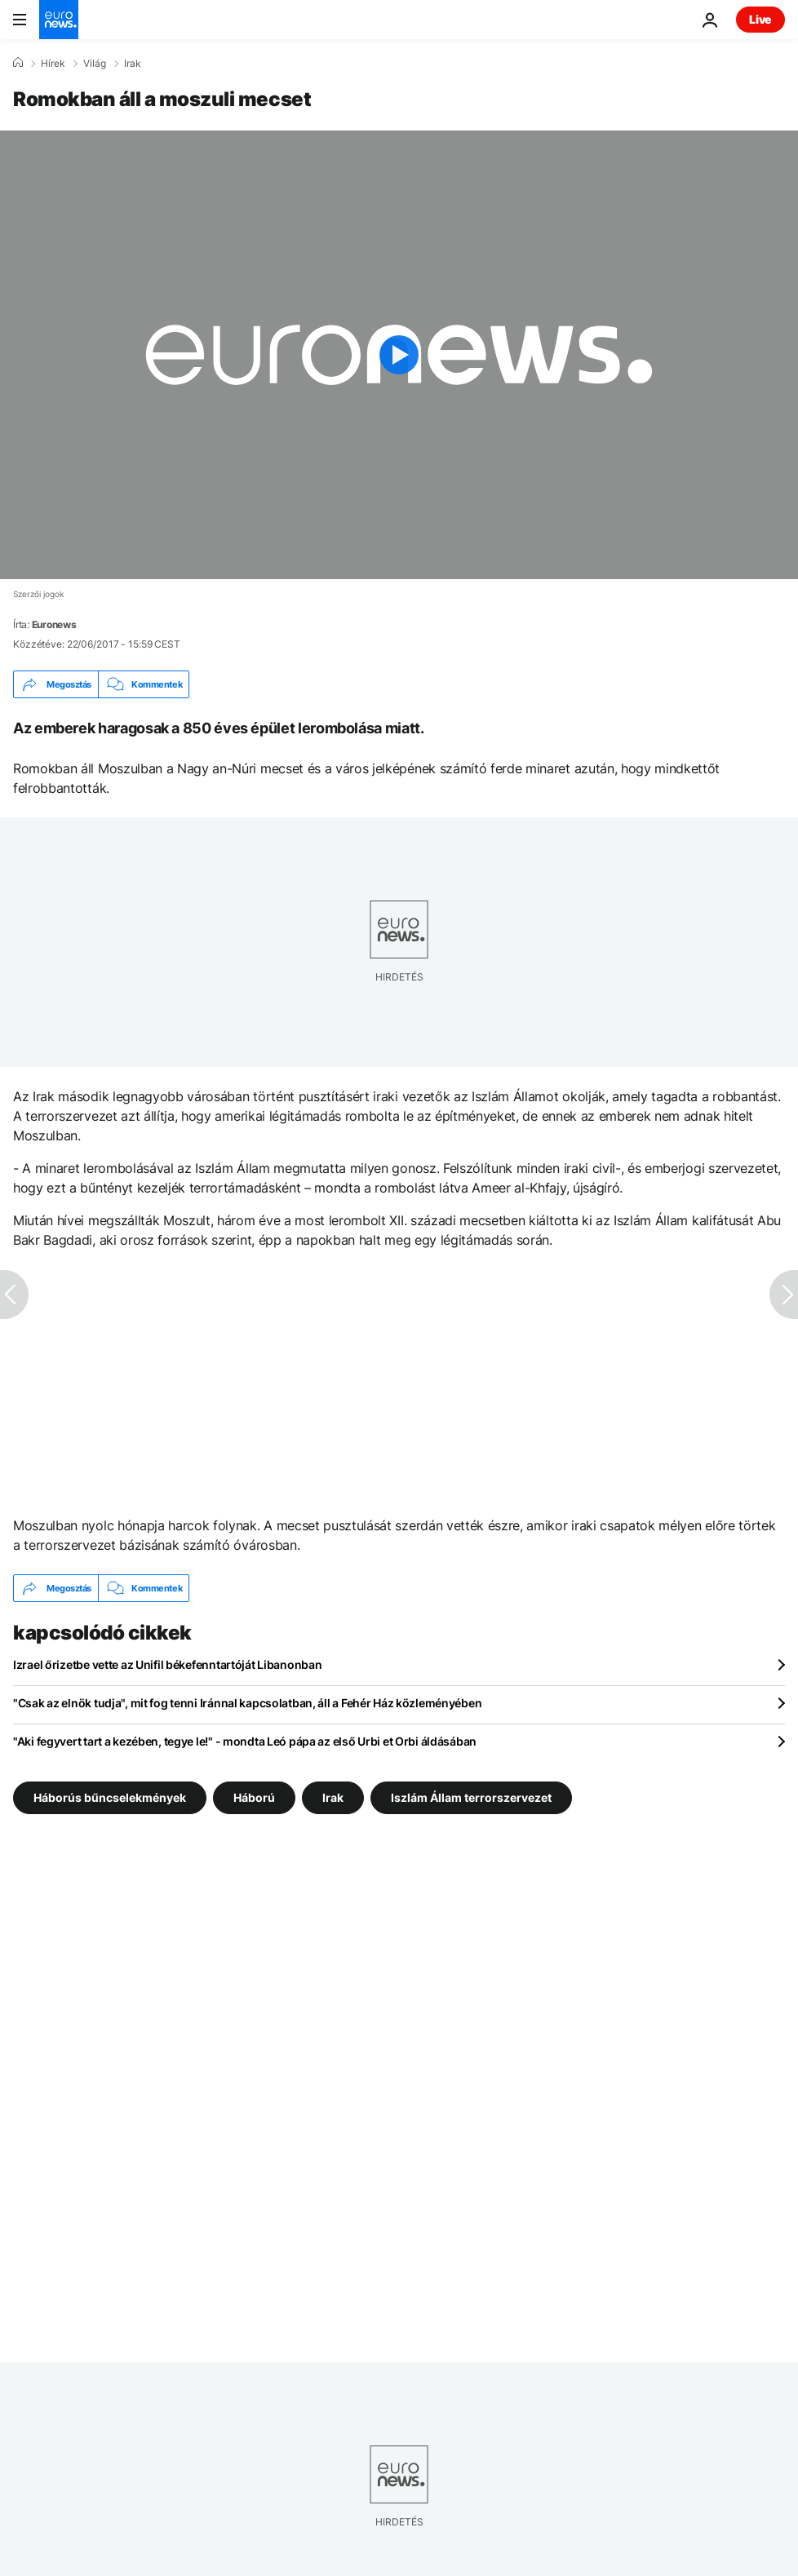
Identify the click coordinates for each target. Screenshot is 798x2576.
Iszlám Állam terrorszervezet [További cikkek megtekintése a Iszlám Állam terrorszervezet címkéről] (471, 1797)
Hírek (53, 64)
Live (760, 19)
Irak (132, 64)
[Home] (18, 63)
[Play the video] (399, 355)
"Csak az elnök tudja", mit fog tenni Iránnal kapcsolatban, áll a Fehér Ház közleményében (247, 1703)
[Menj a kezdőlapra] (58, 19)
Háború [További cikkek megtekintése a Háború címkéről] (254, 1797)
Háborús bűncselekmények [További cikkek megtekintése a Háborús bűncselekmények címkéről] (109, 1797)
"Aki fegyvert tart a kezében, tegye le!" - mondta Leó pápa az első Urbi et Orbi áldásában (245, 1741)
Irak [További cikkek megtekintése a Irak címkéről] (333, 1797)
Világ (94, 64)
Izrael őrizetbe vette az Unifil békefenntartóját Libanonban (167, 1664)
